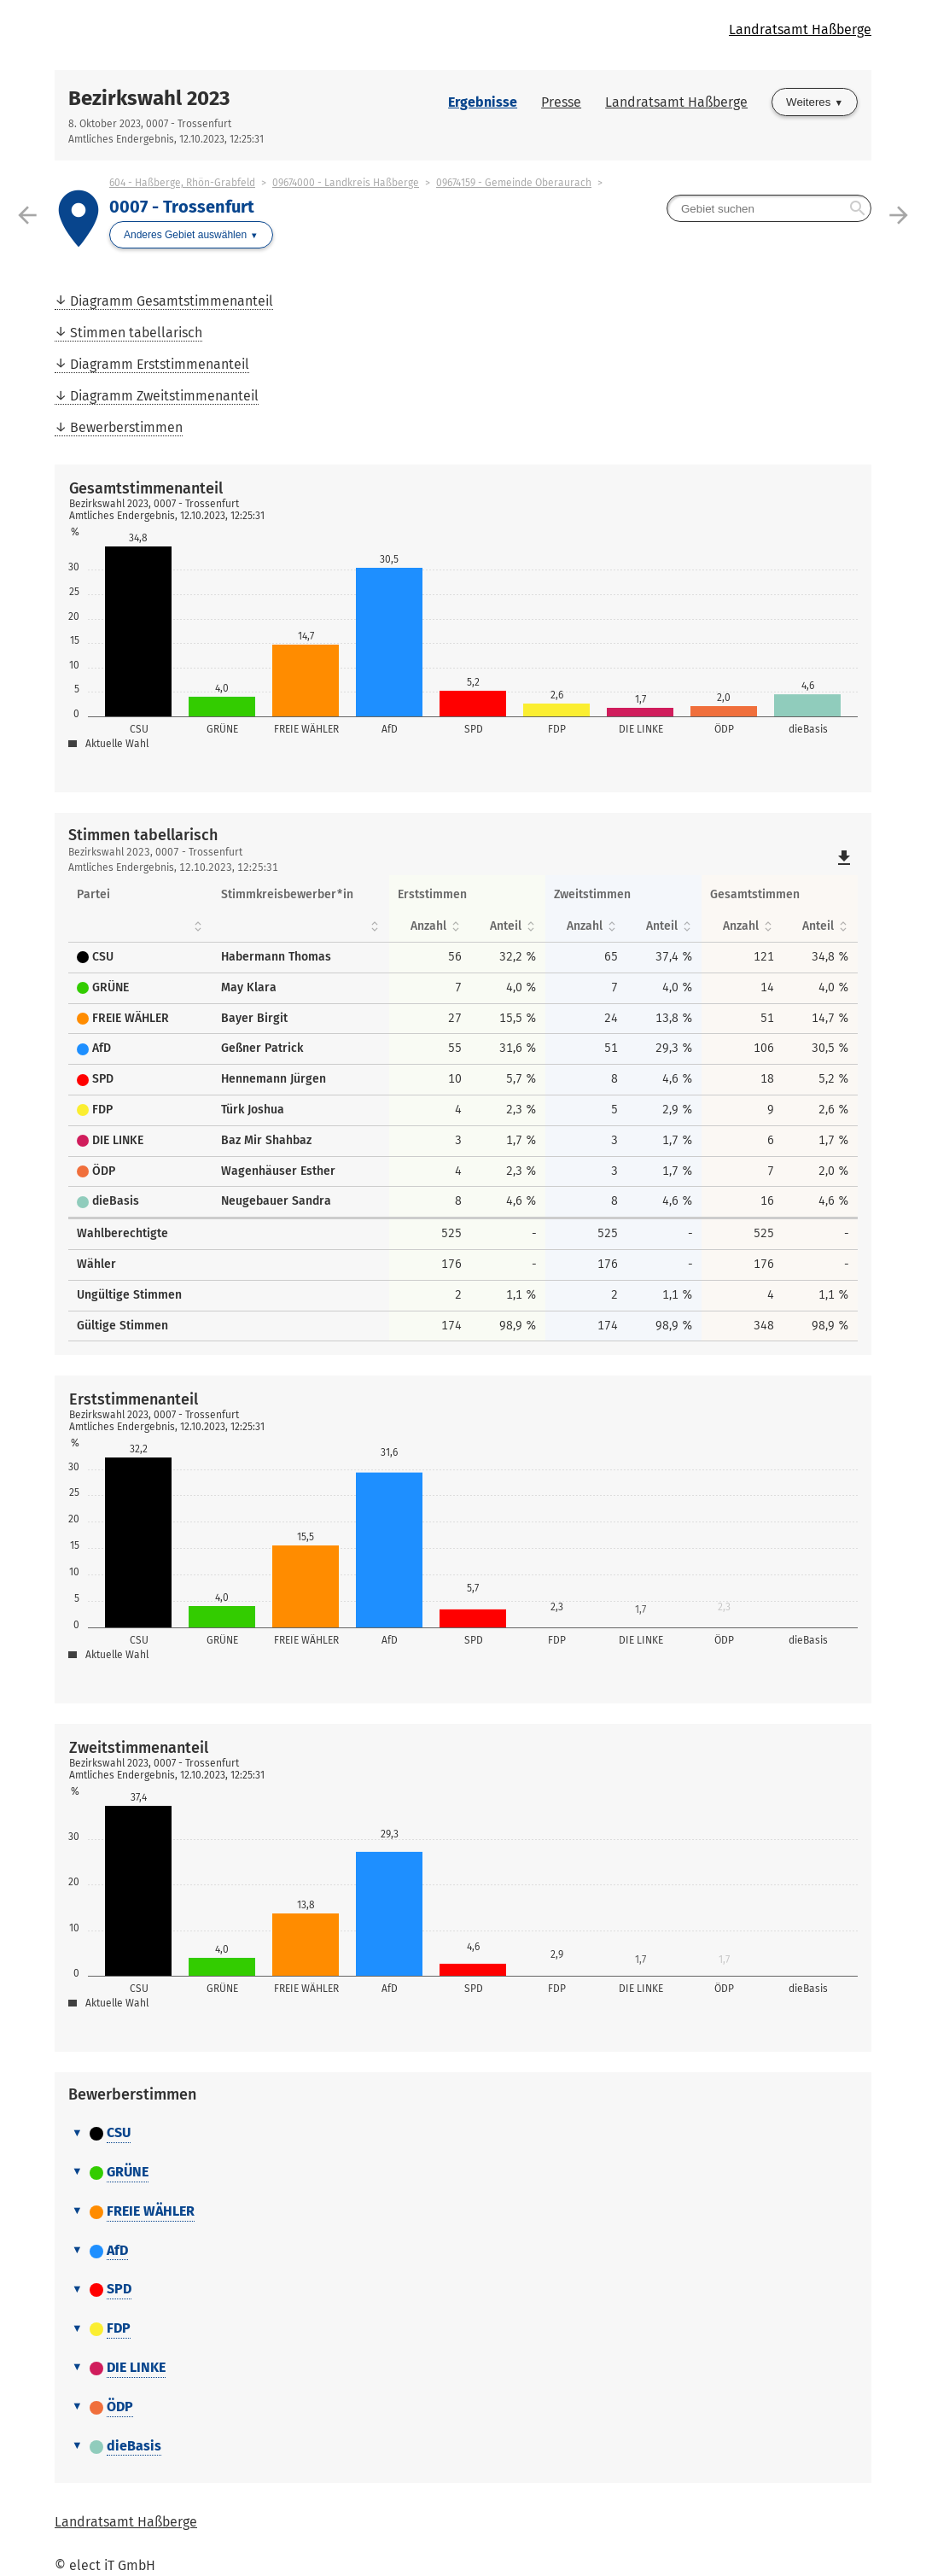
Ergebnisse (482, 102)
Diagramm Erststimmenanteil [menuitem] (159, 364)
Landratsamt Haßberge (800, 29)
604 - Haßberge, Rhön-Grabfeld (182, 183)
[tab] (463, 2133)
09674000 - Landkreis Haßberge (345, 183)
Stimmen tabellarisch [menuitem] (136, 332)
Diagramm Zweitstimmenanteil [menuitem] (164, 396)
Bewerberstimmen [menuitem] (126, 427)
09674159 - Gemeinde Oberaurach (513, 183)
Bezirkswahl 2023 (149, 98)
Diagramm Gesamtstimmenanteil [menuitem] (171, 301)
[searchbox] (769, 208)
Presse (561, 102)
